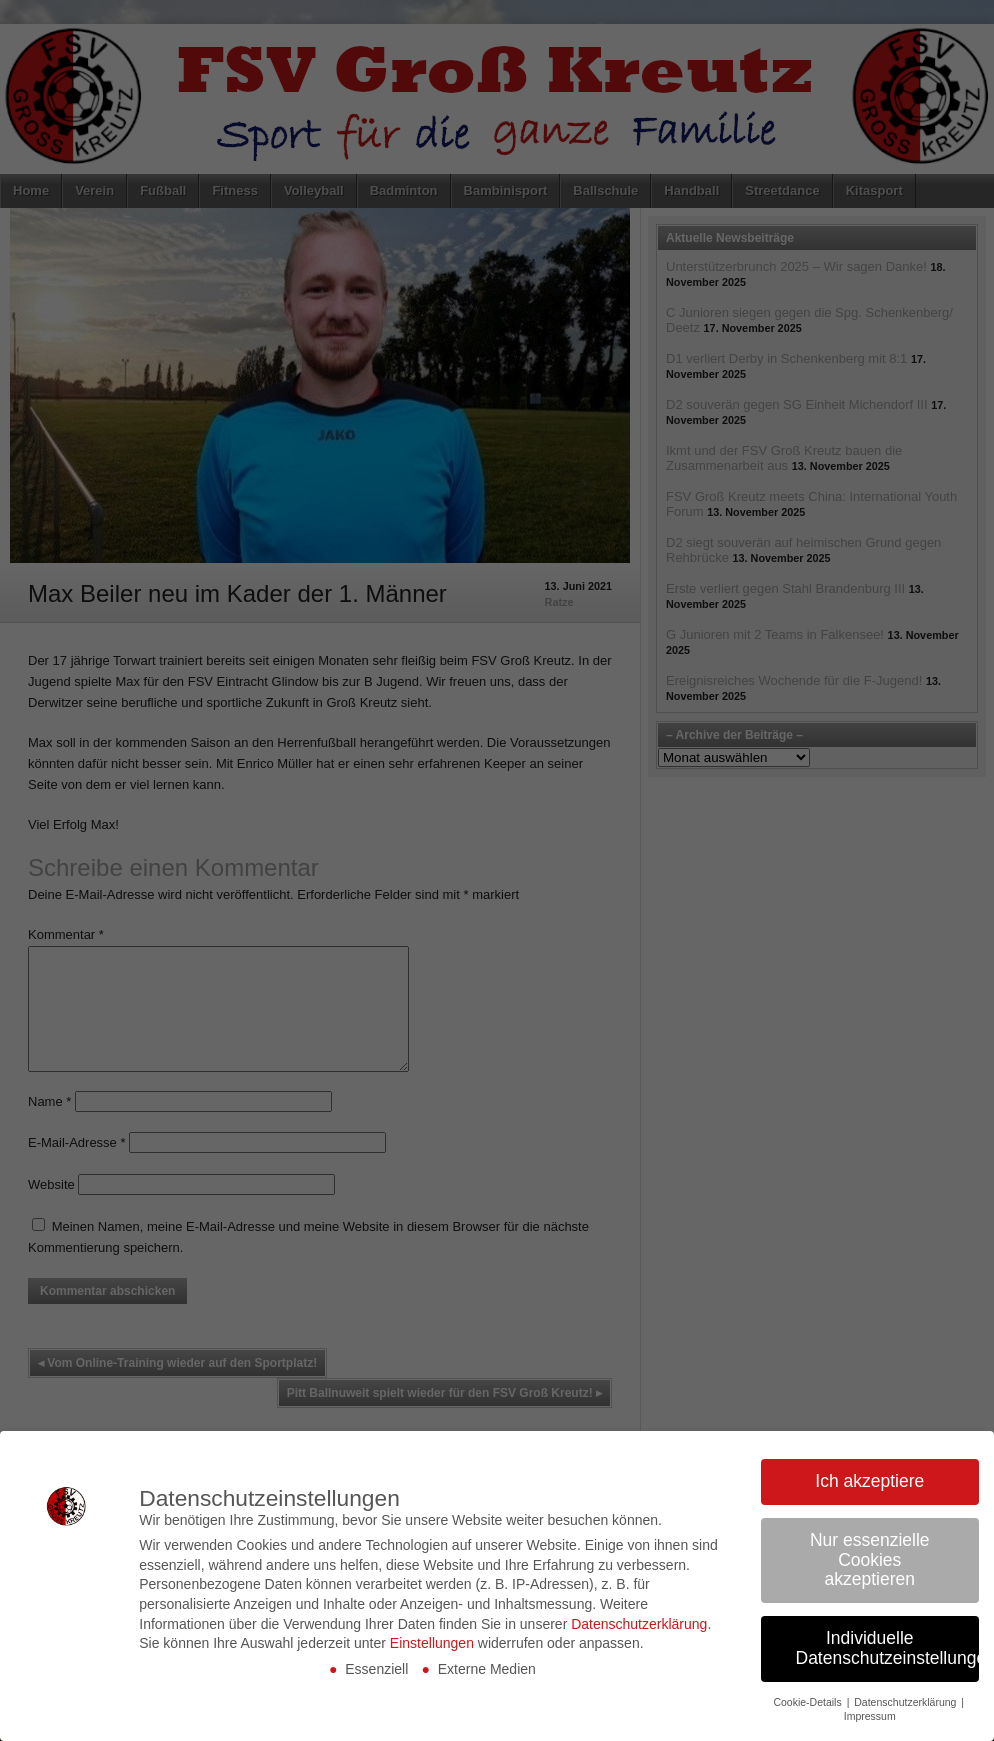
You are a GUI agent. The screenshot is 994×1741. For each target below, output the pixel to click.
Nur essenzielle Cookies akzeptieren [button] (870, 1559)
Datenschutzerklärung (639, 1624)
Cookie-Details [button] (808, 1702)
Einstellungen (432, 1643)
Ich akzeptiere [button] (869, 1481)
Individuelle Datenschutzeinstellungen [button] (888, 1648)
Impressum (870, 1716)
